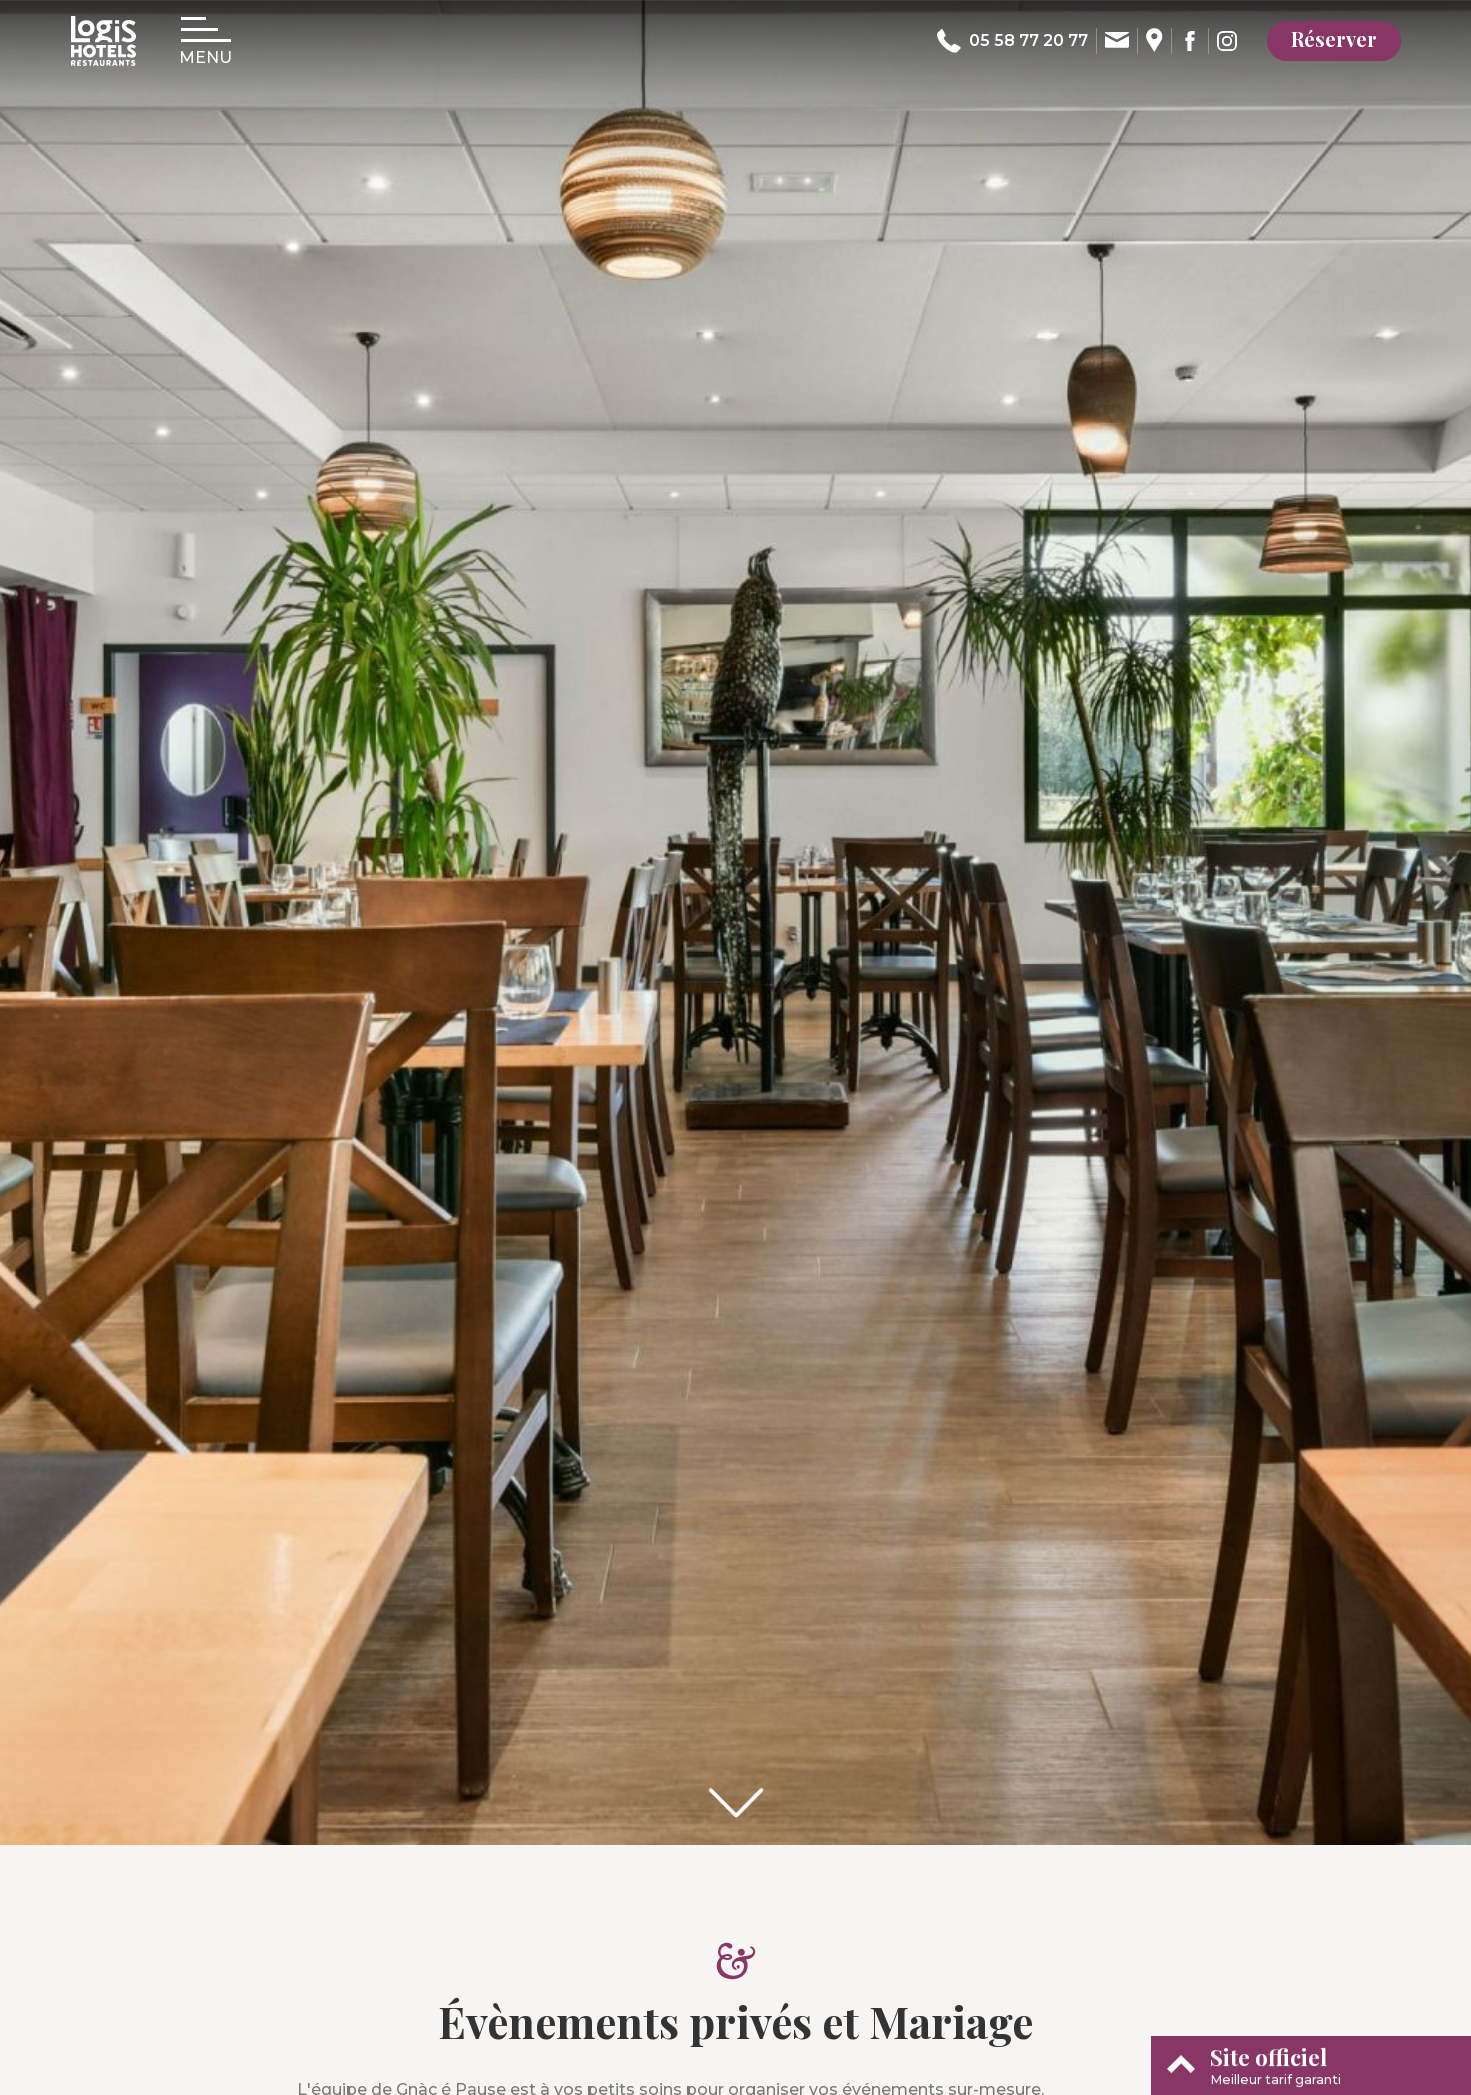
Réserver (1334, 38)
